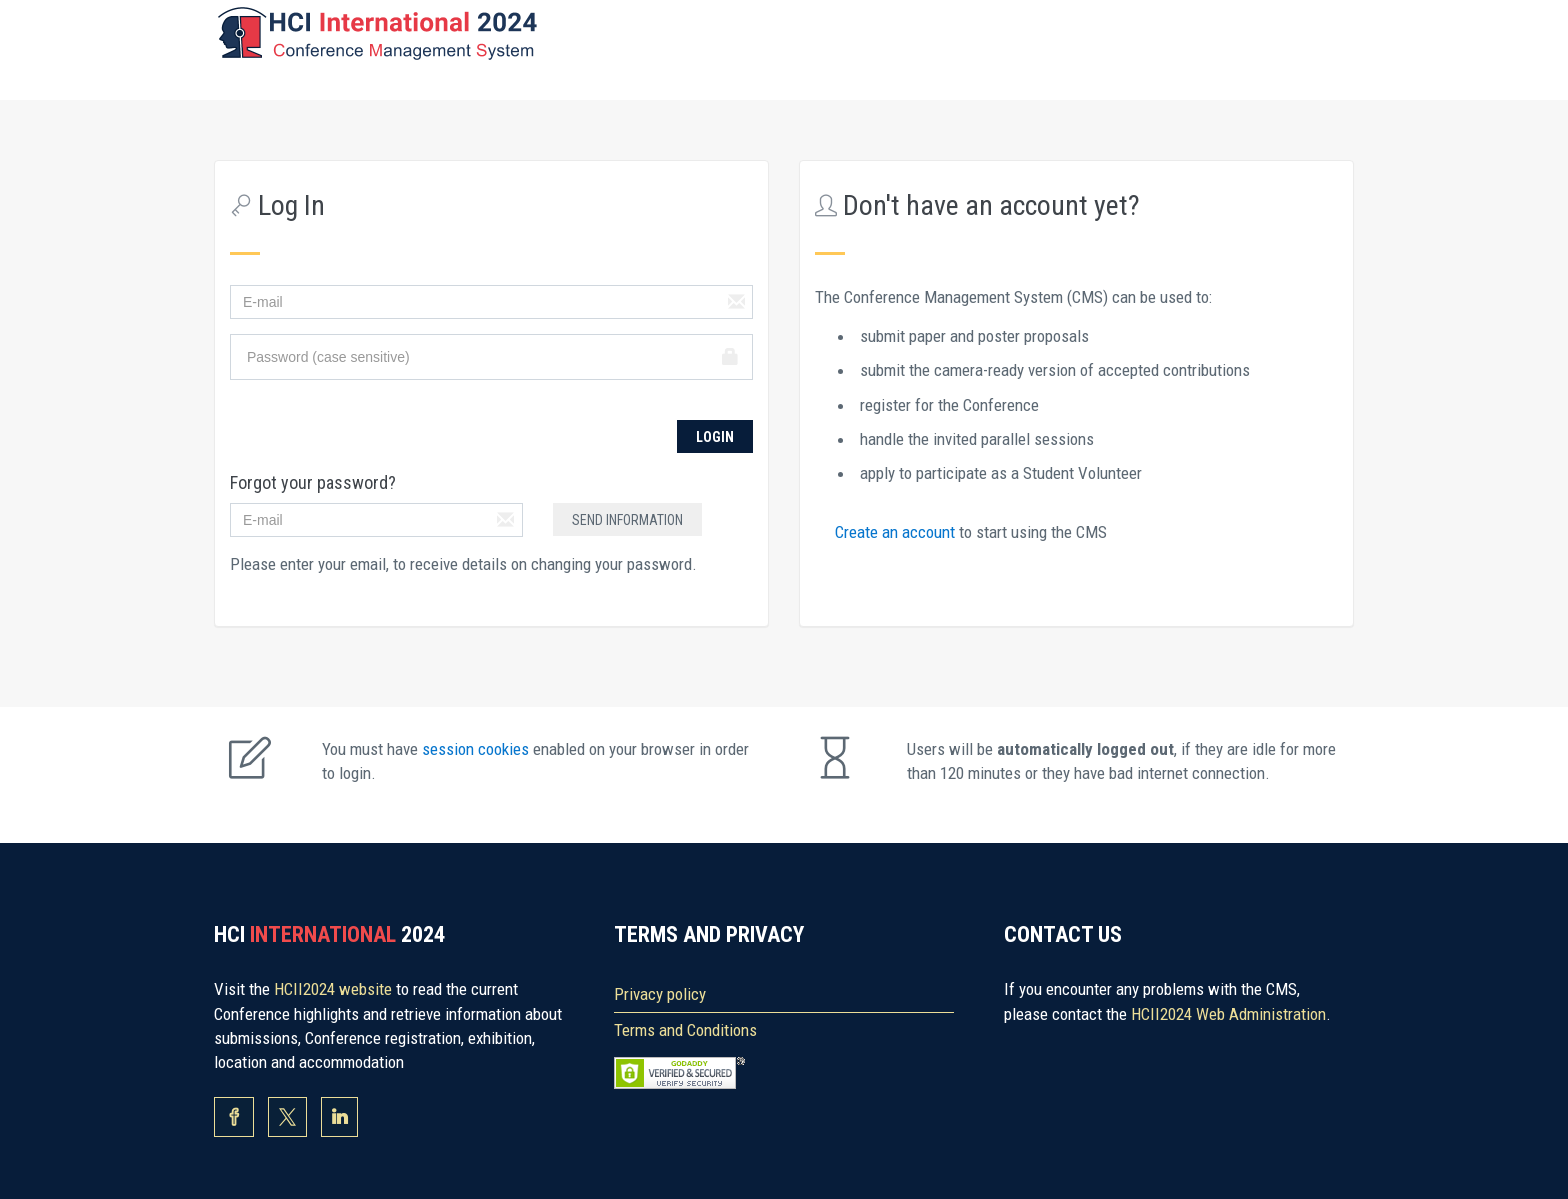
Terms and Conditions (685, 1030)
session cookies (477, 749)
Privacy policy (660, 994)
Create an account (897, 532)
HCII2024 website (335, 989)
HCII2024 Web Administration (1228, 1014)
